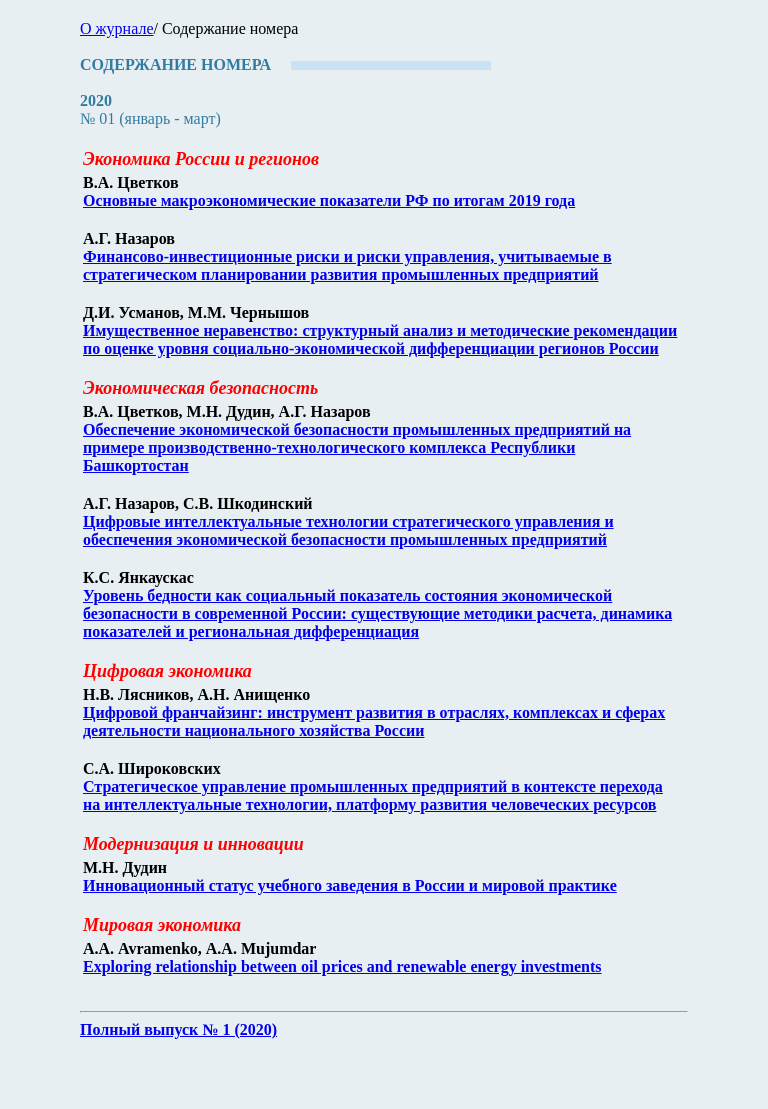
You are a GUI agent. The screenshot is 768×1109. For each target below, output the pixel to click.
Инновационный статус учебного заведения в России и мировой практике (350, 885)
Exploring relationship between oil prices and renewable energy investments (342, 966)
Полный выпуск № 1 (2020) (178, 1029)
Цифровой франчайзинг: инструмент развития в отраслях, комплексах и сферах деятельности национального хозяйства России (374, 721)
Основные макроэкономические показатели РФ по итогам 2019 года (329, 200)
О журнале (117, 28)
